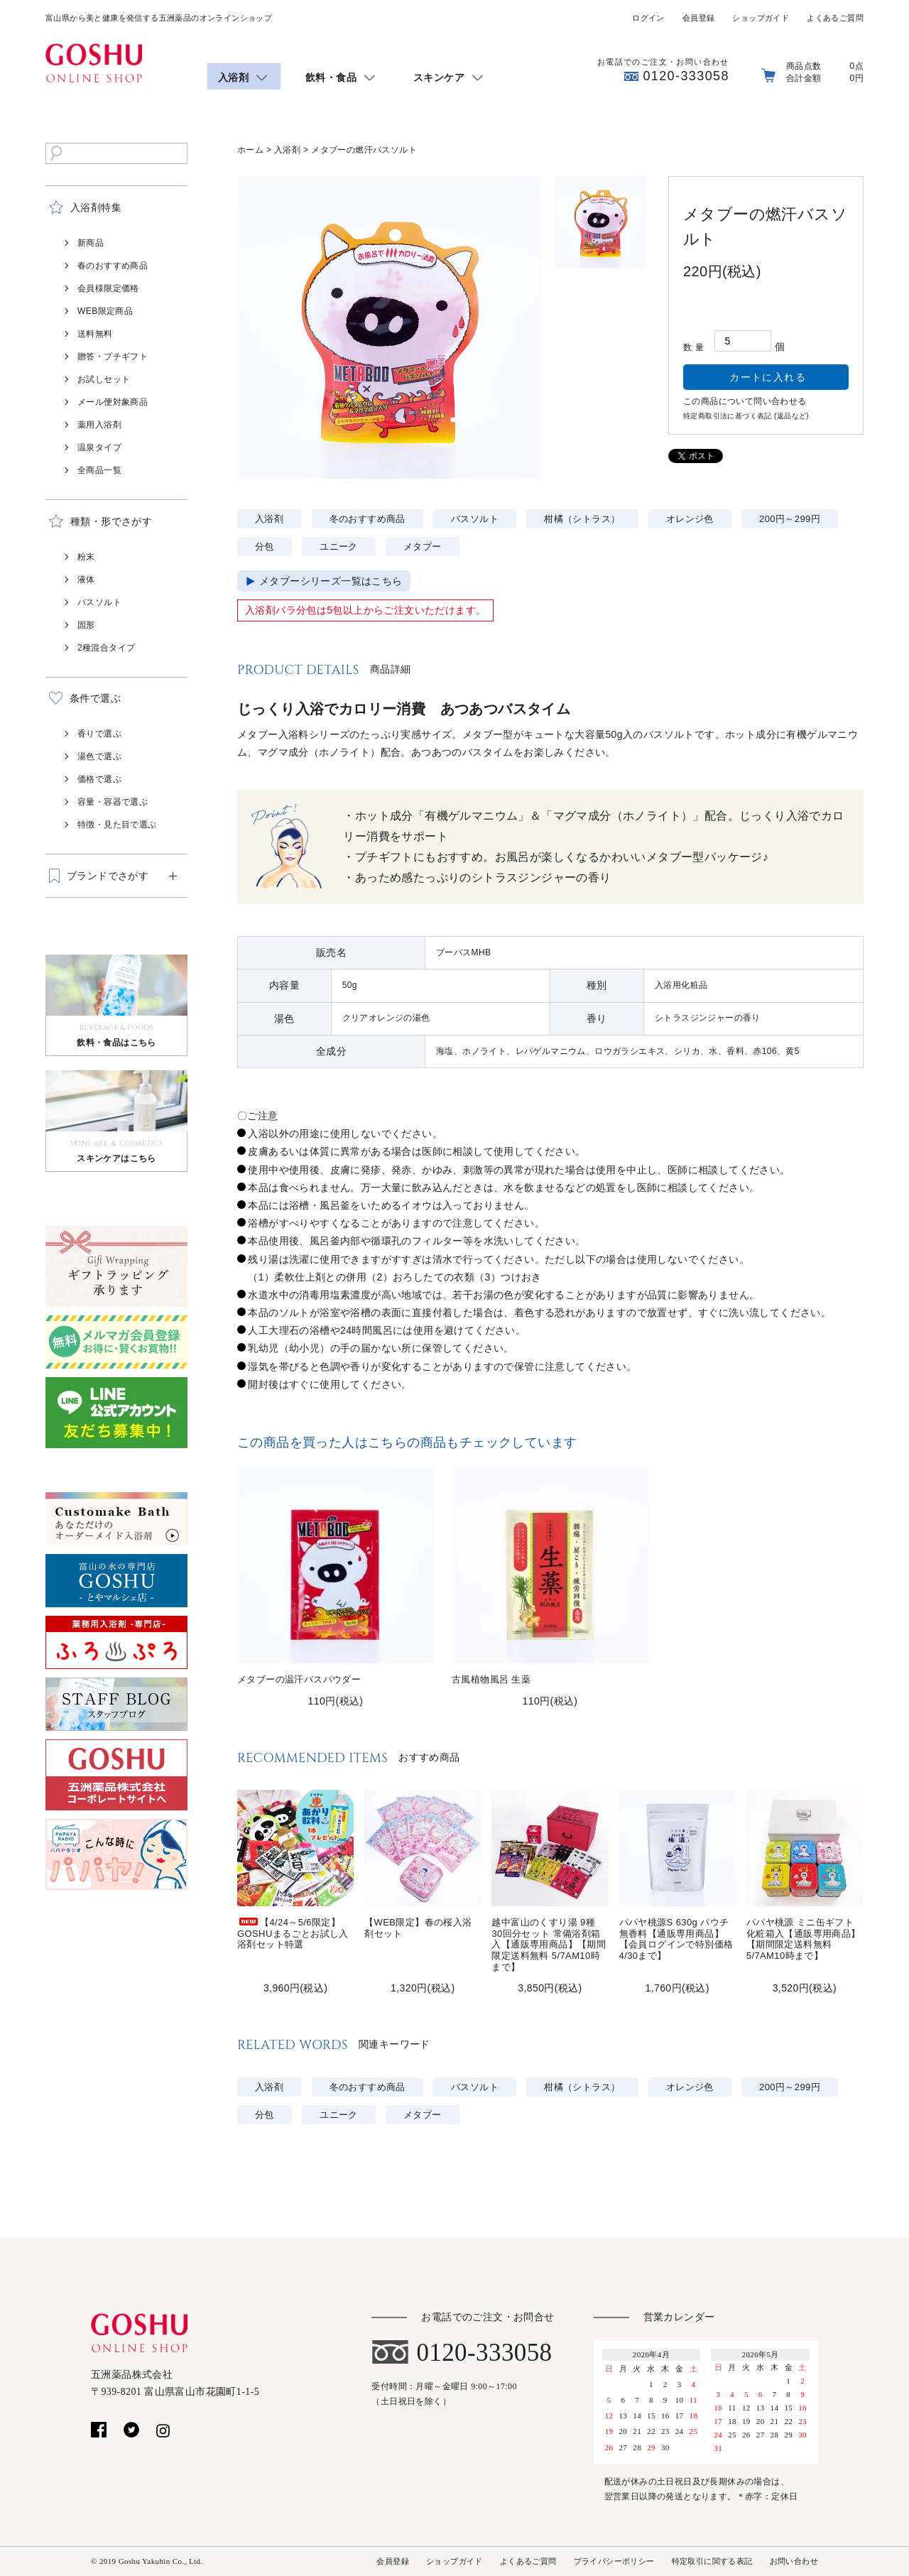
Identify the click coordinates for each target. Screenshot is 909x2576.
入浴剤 (233, 77)
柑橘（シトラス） (582, 518)
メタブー (422, 546)
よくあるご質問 (835, 17)
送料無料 (95, 334)
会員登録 (698, 17)
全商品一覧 (99, 470)
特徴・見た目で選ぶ (117, 825)
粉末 (86, 557)
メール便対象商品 (112, 402)
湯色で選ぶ (99, 756)
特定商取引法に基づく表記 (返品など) (746, 416)
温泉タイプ (99, 447)
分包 (264, 546)
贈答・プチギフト (112, 357)
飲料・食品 (330, 77)
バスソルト (99, 602)
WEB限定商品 (105, 311)
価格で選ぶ (99, 779)
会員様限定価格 (108, 288)
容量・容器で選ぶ (112, 802)
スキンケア (438, 77)
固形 (86, 625)
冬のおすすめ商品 (367, 518)
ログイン (648, 17)
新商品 (90, 243)
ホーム (250, 150)
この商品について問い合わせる (745, 401)
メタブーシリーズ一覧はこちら (331, 581)
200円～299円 (789, 518)
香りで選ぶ (99, 734)
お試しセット (103, 379)
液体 (86, 580)
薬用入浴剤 (99, 425)
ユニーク (339, 546)
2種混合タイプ (106, 648)
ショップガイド (760, 17)
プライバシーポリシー (614, 2561)
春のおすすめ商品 (112, 266)
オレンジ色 (690, 518)
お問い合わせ (794, 2561)
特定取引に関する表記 (712, 2561)
